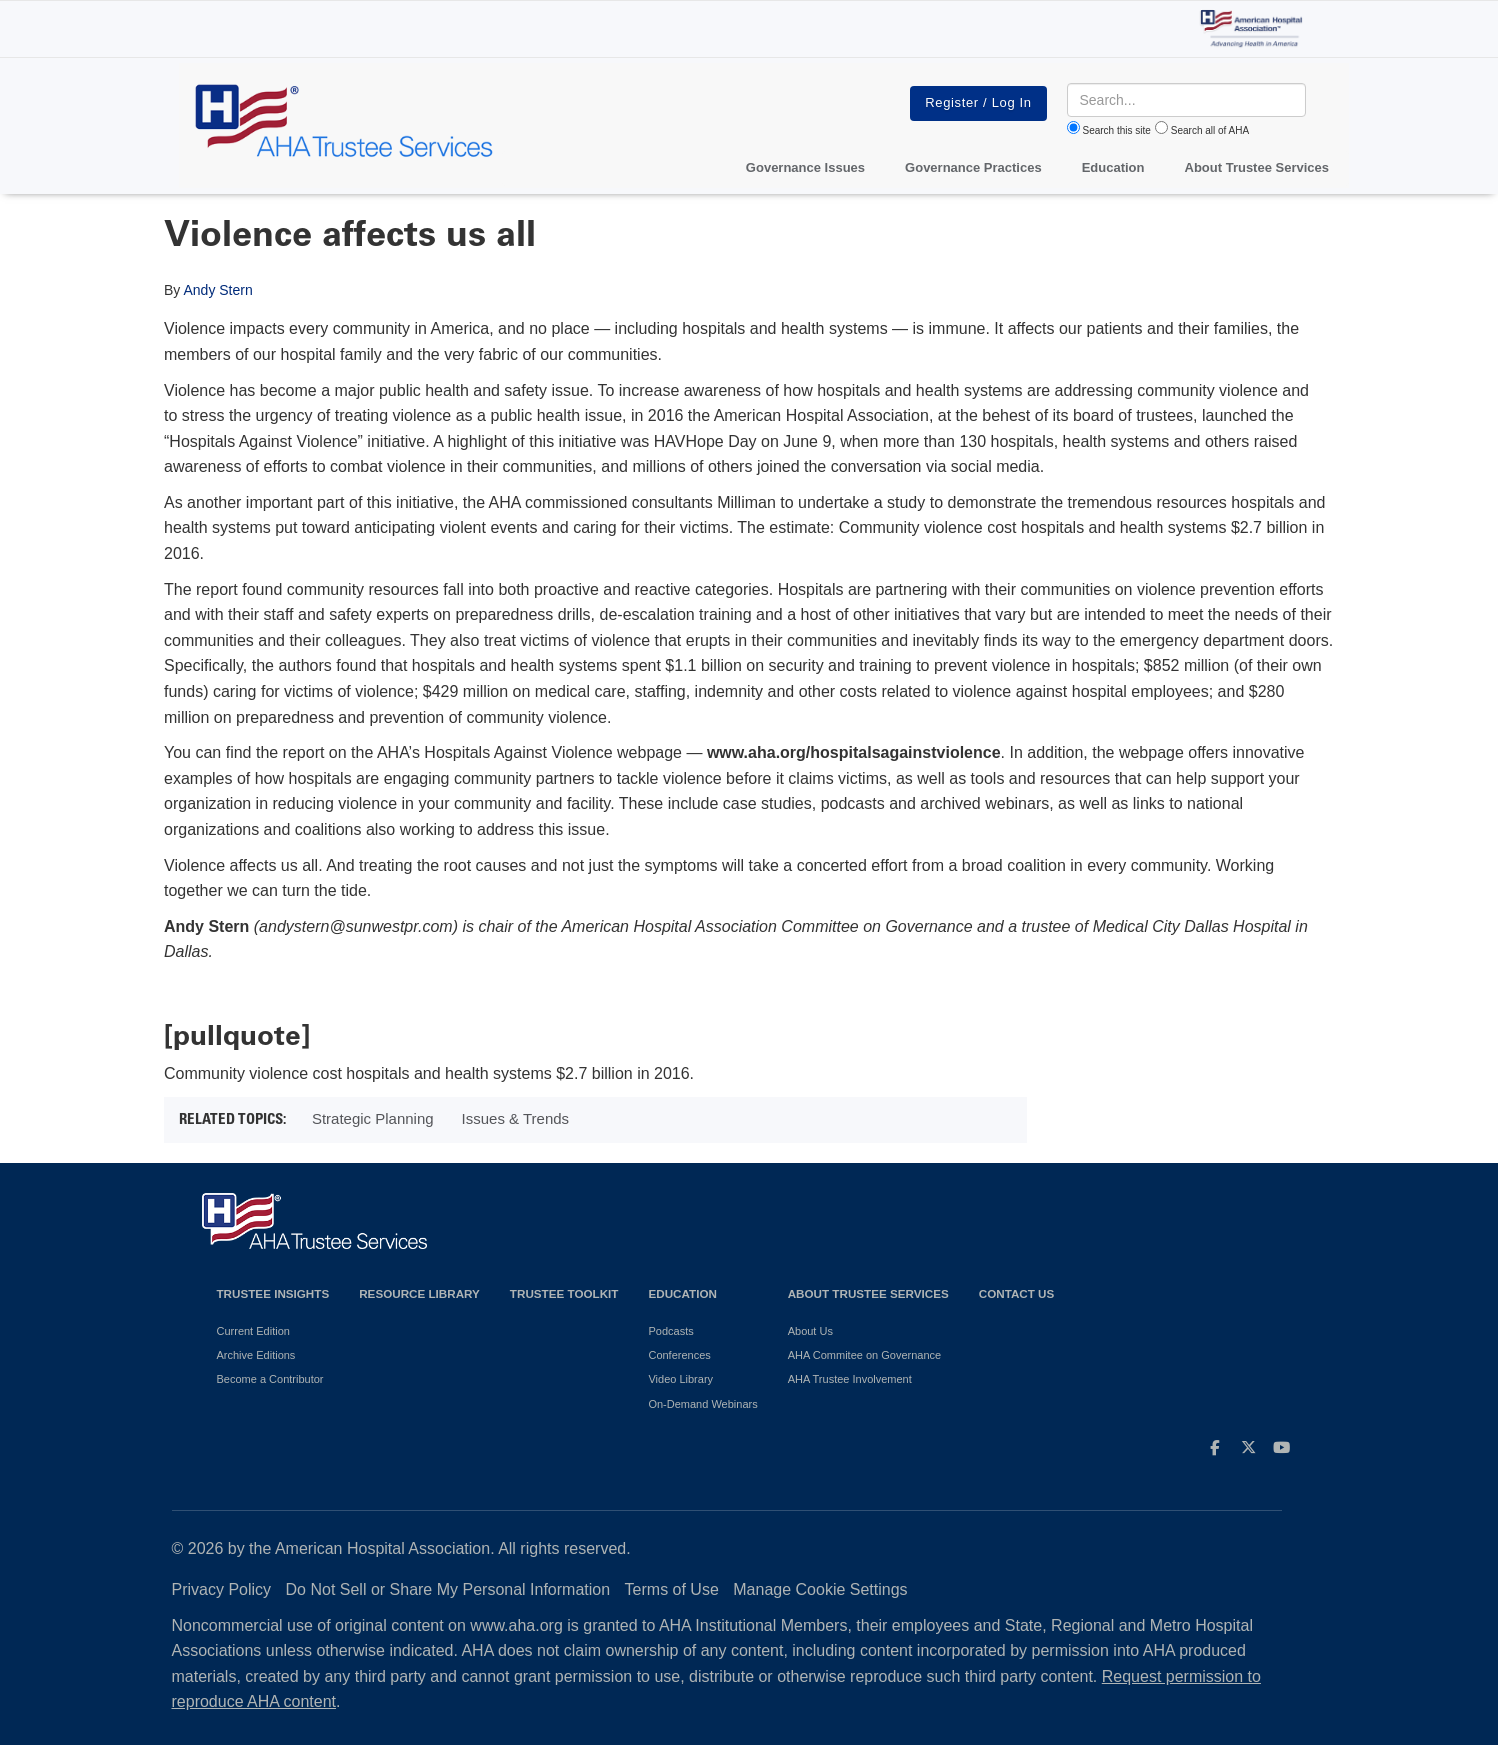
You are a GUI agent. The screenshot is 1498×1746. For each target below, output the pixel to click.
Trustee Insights (273, 1293)
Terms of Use (672, 1589)
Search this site (1117, 130)
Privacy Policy (222, 1589)
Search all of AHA (1210, 130)
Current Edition (253, 1331)
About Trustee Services (1257, 167)
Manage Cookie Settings (820, 1589)
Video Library (680, 1379)
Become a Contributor (270, 1379)
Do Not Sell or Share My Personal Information (448, 1589)
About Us (810, 1331)
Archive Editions (256, 1355)
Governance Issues (805, 167)
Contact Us (1017, 1293)
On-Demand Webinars (702, 1404)
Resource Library (419, 1293)
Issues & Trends (516, 1118)
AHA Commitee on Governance (864, 1355)
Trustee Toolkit (564, 1293)
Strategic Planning (373, 1118)
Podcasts (670, 1331)
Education (682, 1293)
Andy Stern (217, 290)
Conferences (679, 1355)
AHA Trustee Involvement (850, 1379)
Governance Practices (973, 167)
